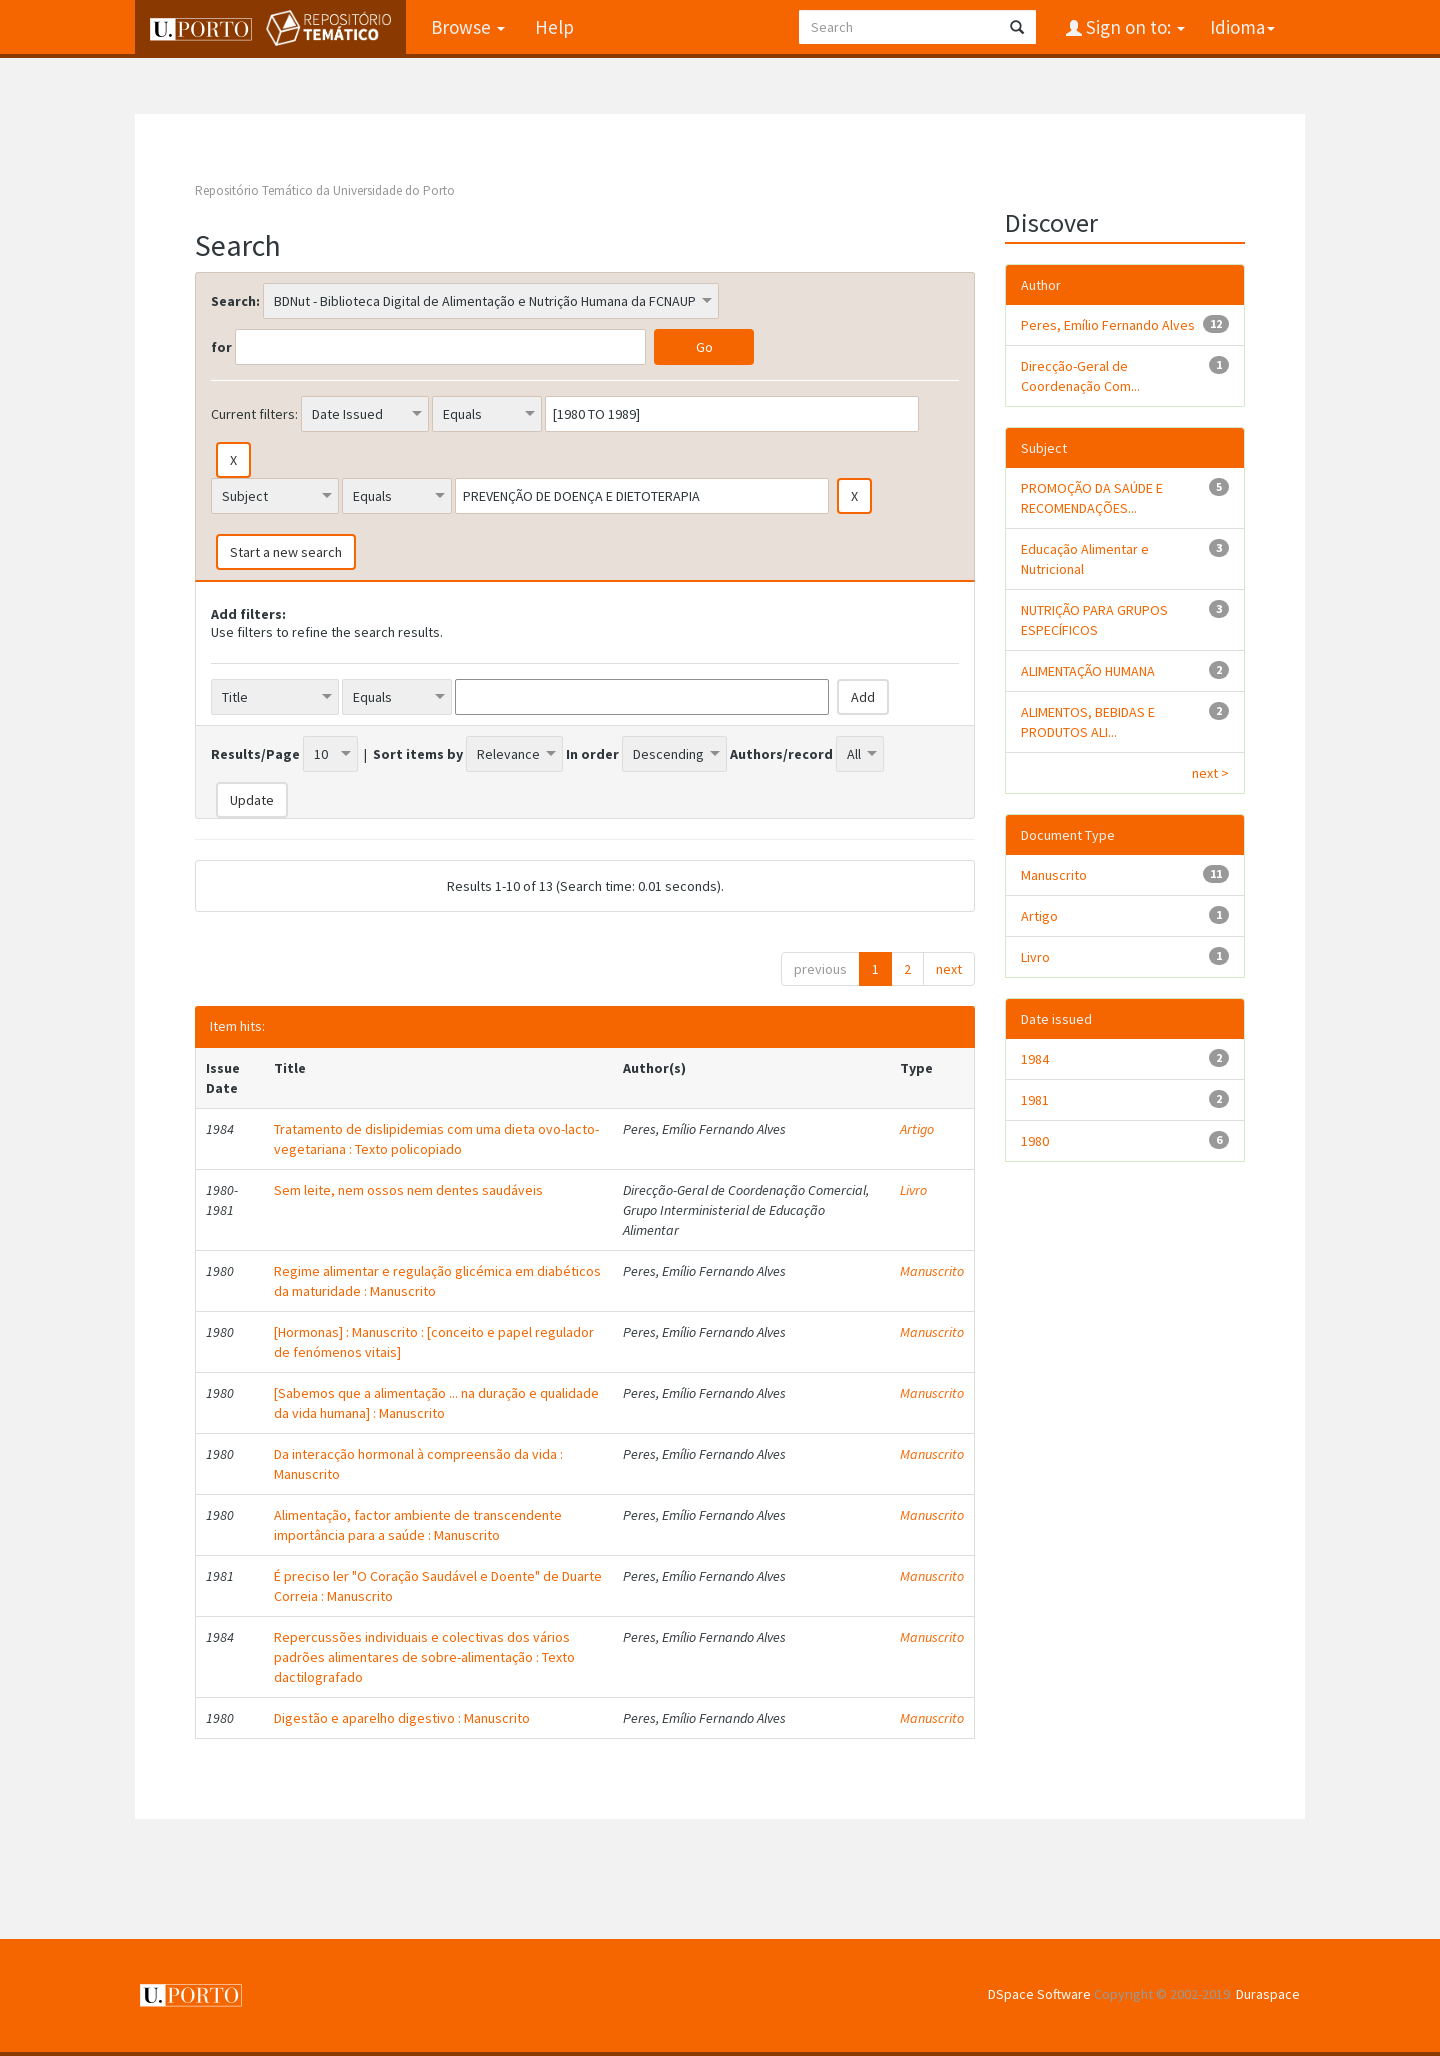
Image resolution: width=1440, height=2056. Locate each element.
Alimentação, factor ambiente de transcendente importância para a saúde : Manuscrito (418, 1525)
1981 (1035, 1100)
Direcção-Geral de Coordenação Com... (1080, 376)
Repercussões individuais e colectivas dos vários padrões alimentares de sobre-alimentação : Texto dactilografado (424, 1657)
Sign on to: (1133, 27)
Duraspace (1268, 1994)
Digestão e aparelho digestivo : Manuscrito (402, 1718)
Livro (913, 1190)
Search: (235, 301)
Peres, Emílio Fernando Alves (1108, 325)
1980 (1035, 1141)
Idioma (1242, 27)
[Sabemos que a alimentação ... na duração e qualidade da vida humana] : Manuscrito (436, 1403)
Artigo (917, 1129)
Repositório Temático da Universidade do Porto (325, 190)
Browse (468, 27)
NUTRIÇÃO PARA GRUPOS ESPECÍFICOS (1094, 620)
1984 (1035, 1059)
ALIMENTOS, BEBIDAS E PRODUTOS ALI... (1088, 722)
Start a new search (286, 552)
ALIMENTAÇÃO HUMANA (1088, 671)
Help (554, 27)
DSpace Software (1039, 1994)
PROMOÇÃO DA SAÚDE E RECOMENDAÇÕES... (1092, 498)
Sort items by (418, 754)
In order (592, 754)
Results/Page (255, 754)
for (221, 347)
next (949, 969)
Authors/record (781, 754)
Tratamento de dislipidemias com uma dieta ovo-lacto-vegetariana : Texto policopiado (436, 1139)
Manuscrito (932, 1271)
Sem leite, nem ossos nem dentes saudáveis (408, 1190)
